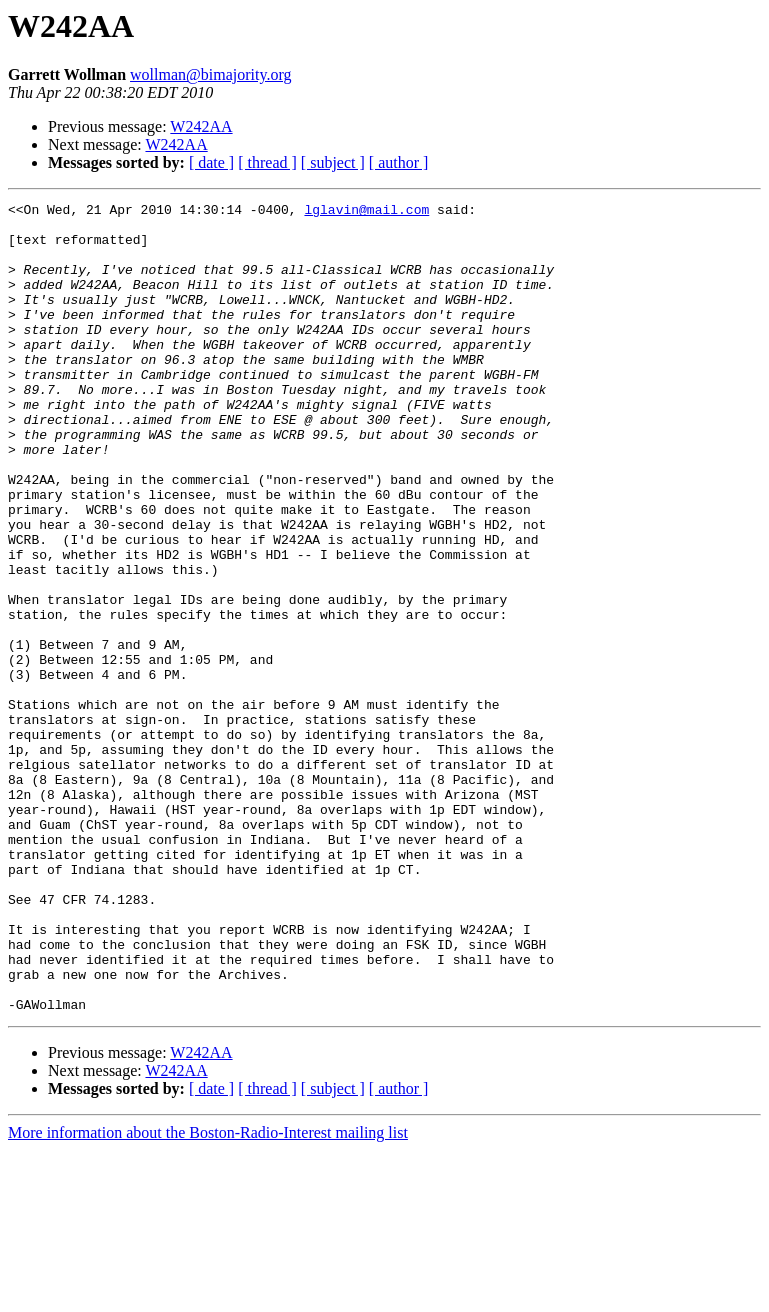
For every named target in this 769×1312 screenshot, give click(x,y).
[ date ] (211, 162)
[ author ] (399, 162)
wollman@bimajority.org (210, 74)
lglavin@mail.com (366, 212)
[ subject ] (333, 162)
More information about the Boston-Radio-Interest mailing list (208, 1294)
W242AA (201, 126)
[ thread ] (267, 162)
